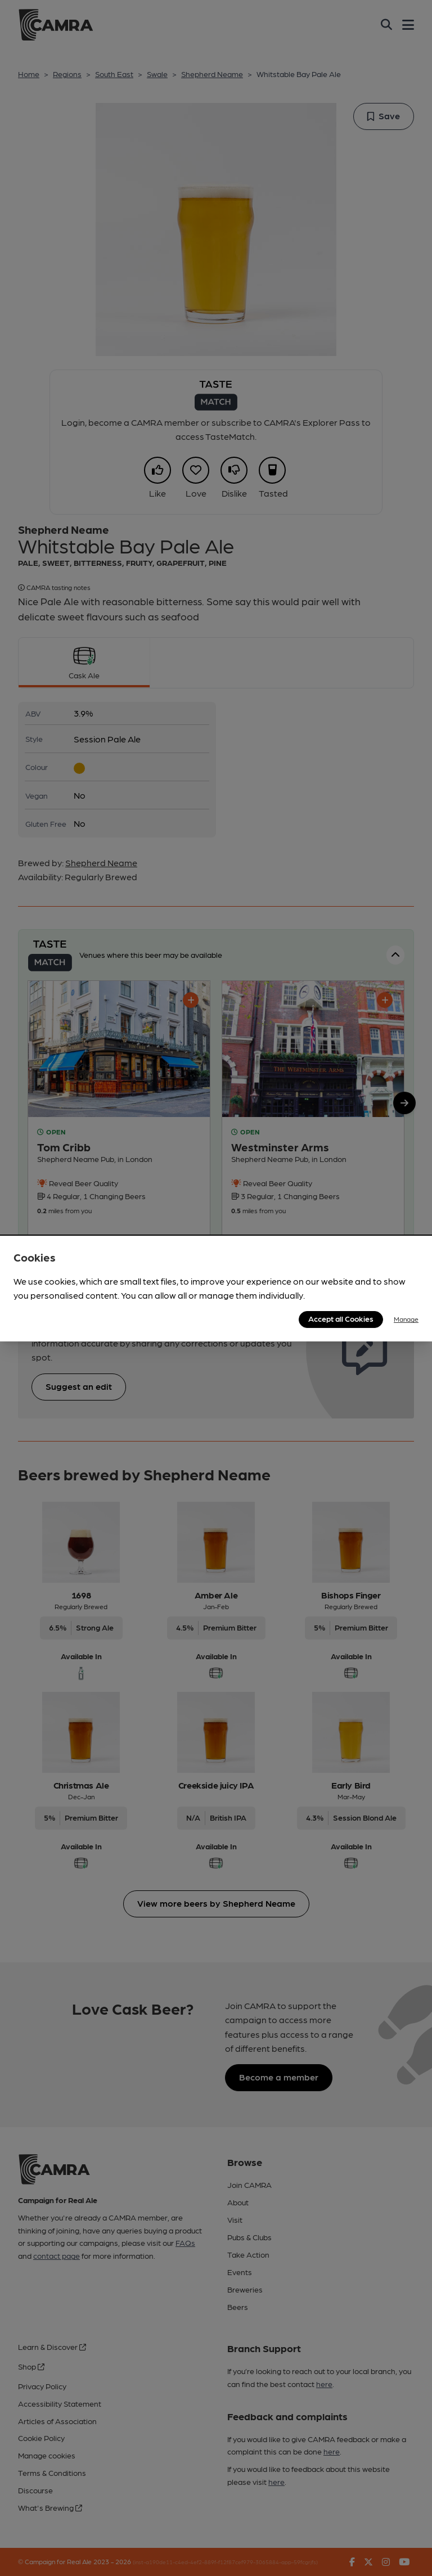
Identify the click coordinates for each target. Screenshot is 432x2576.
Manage (406, 1319)
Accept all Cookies (341, 1318)
